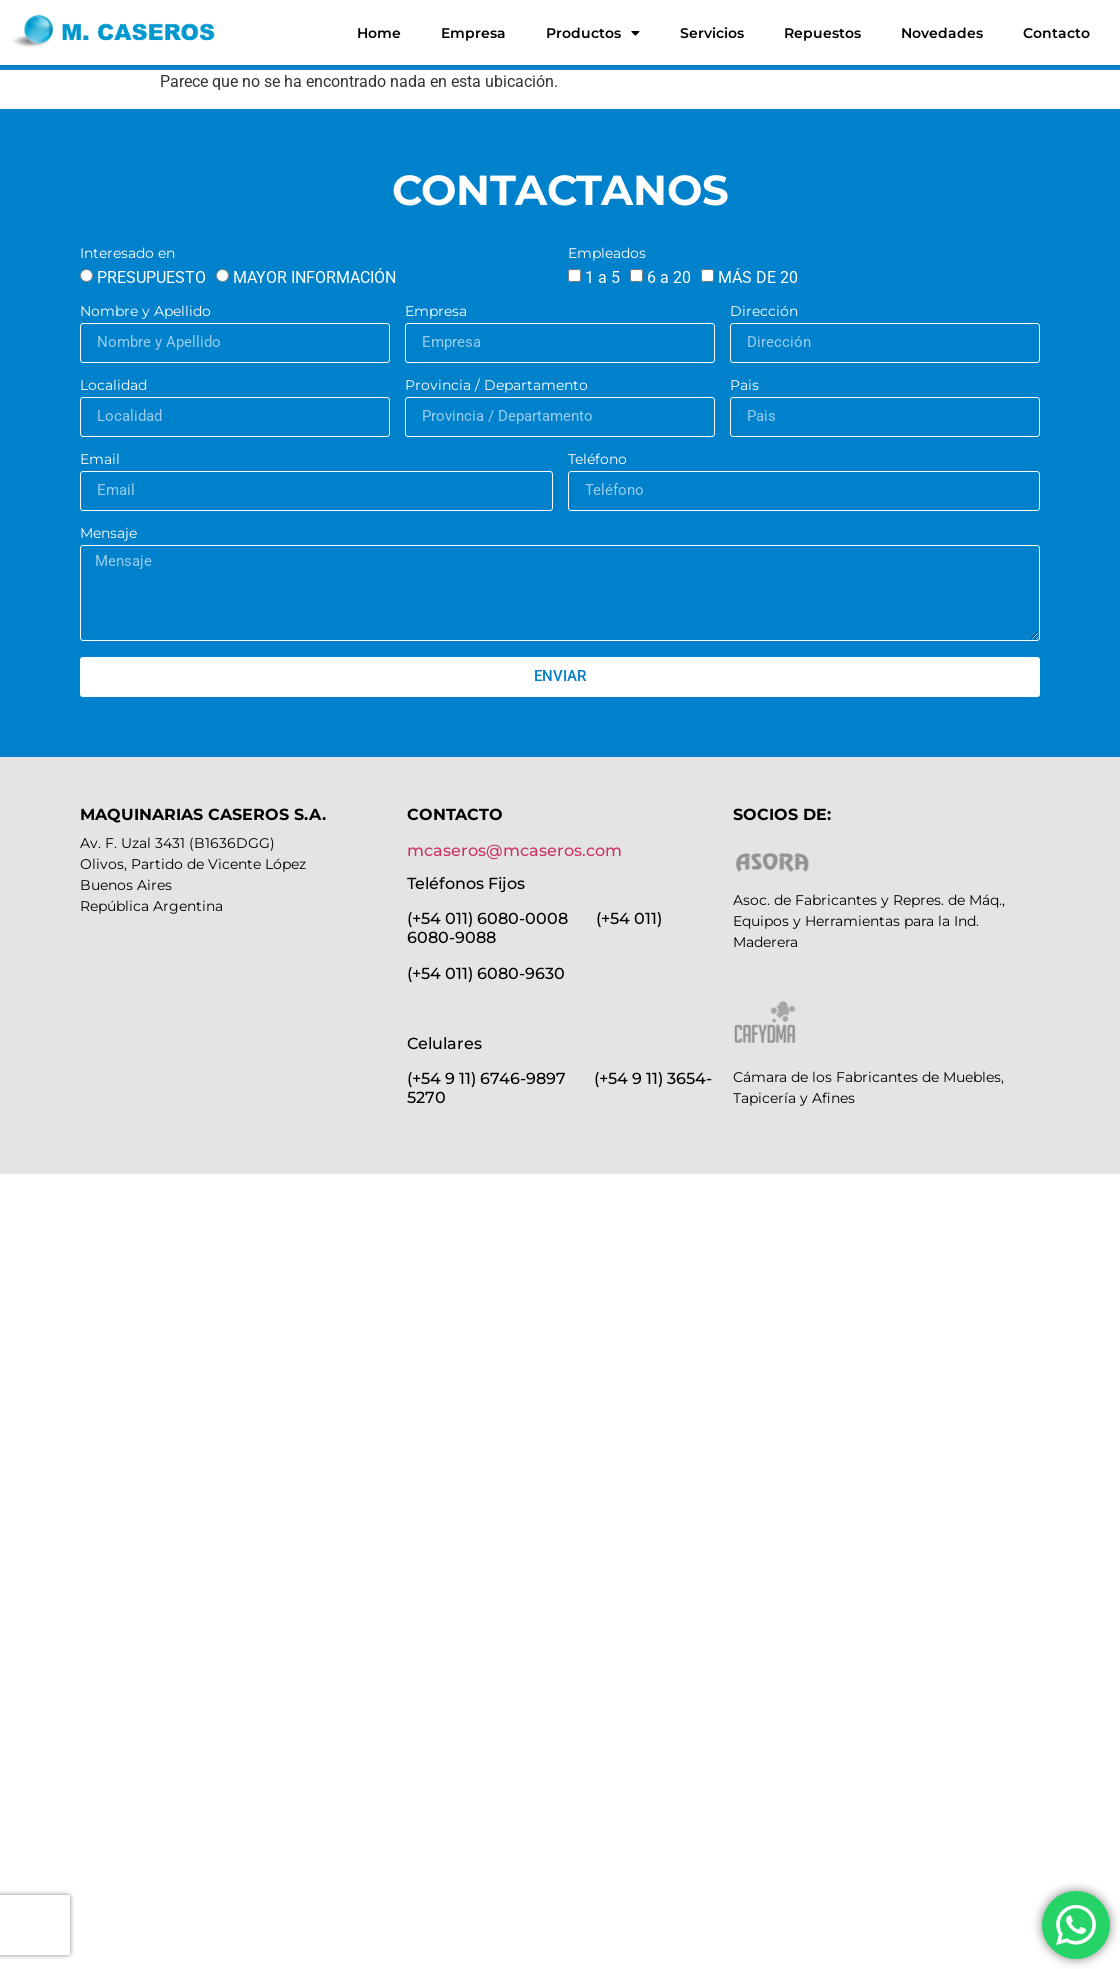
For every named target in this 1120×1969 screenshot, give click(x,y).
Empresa (473, 33)
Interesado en (127, 254)
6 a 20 (669, 277)
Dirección (764, 312)
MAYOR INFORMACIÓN (314, 277)
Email (100, 460)
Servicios (712, 33)
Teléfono (597, 460)
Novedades (942, 33)
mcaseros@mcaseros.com (514, 850)
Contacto (1056, 33)
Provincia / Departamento (496, 386)
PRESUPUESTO (151, 277)
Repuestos (822, 33)
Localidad (113, 386)
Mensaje (108, 534)
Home (379, 33)
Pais (744, 386)
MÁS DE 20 (758, 277)
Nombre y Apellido (145, 312)
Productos (593, 33)
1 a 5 (602, 277)
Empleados (607, 254)
